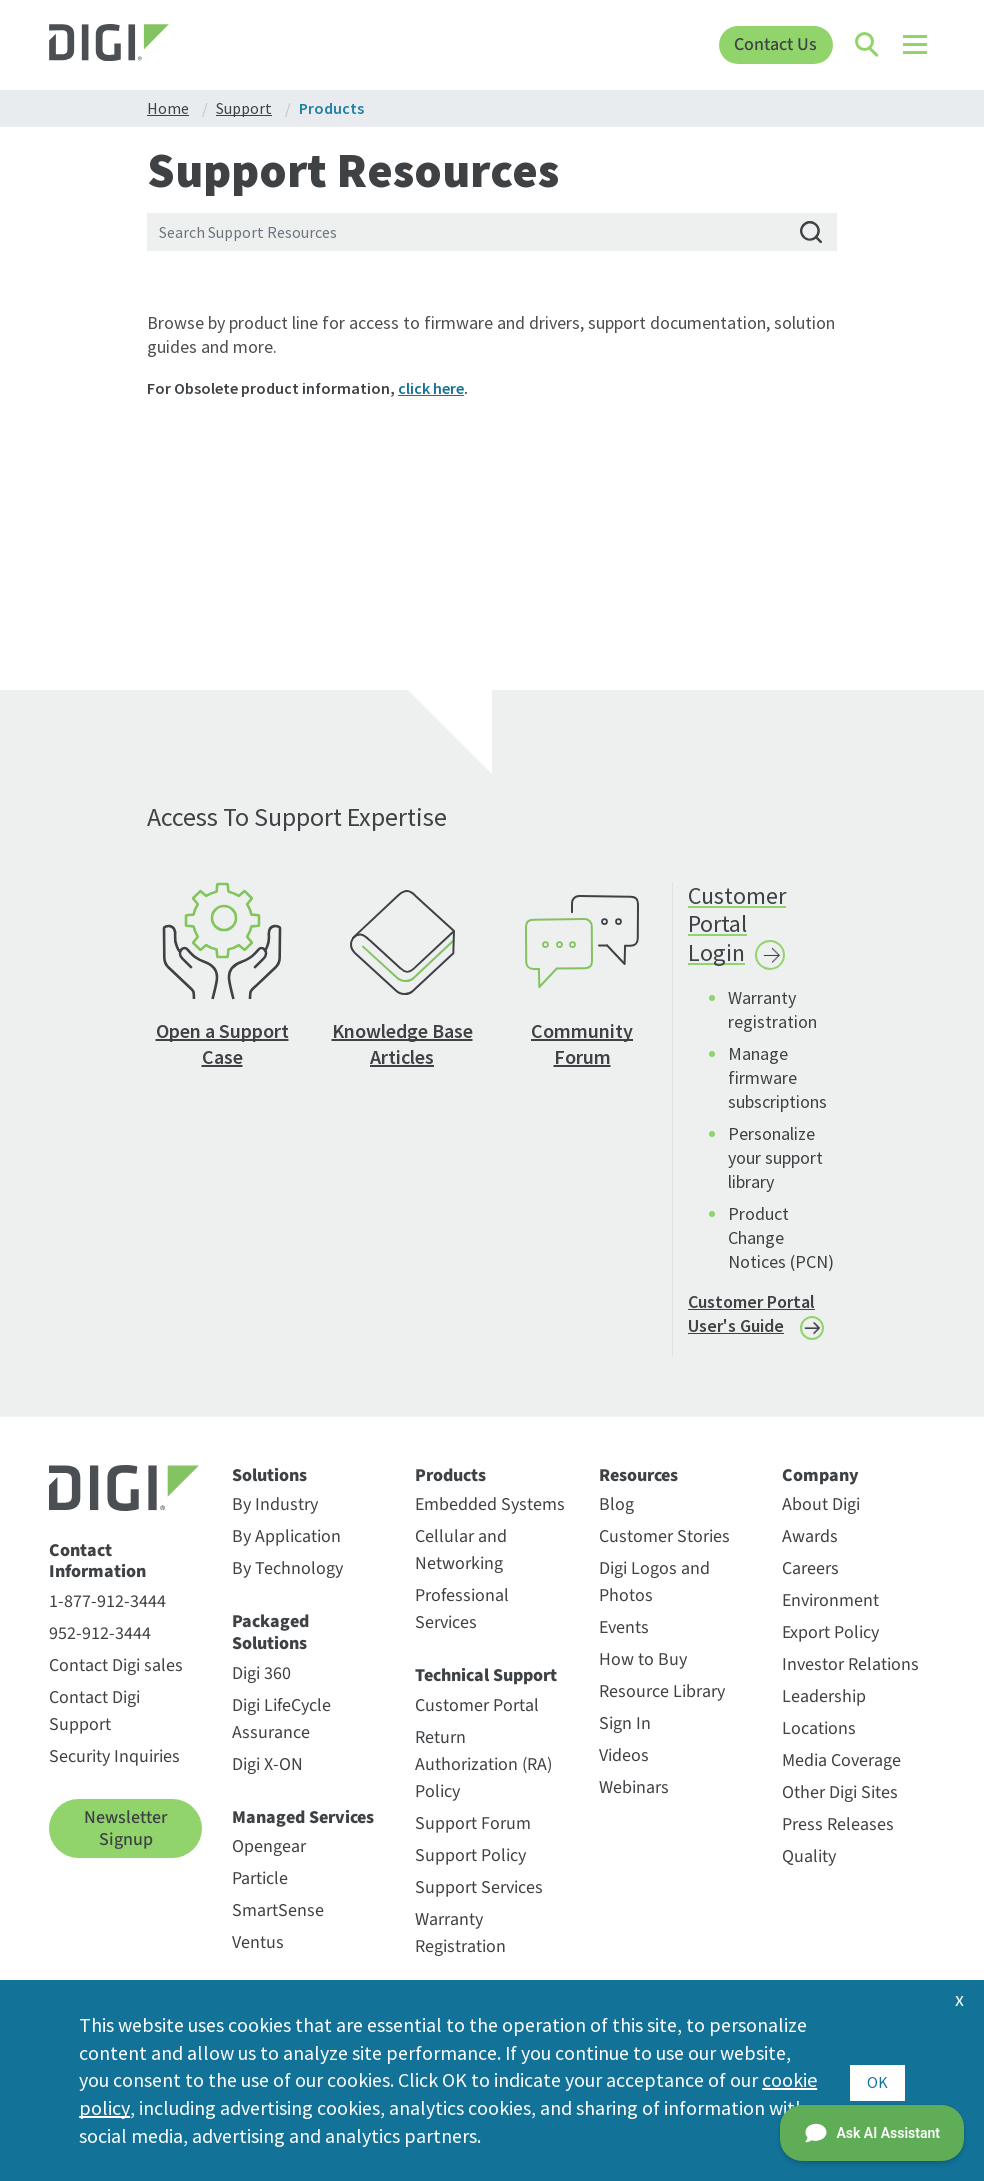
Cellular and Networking (461, 1563)
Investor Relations (850, 1677)
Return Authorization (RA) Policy (483, 1777)
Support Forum (473, 1836)
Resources (638, 1488)
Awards (810, 1549)
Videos (624, 1768)
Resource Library (662, 1704)
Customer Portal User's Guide (751, 1326)
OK (877, 2079)
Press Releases (838, 1837)
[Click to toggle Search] (868, 45)
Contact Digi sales (116, 1678)
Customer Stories (664, 1549)
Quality (809, 1869)
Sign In (625, 1736)
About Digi (821, 1517)
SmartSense (278, 1923)
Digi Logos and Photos (654, 1595)
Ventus (258, 1955)
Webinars (634, 1800)
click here (431, 388)
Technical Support (486, 1689)
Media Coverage (841, 1773)
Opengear (269, 1859)
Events (624, 1640)
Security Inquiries (114, 1769)
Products (450, 1488)
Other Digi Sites (840, 1805)
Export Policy (830, 1645)
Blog (616, 1517)
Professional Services (462, 1622)
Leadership (824, 1709)
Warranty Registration (460, 1946)
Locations (819, 1741)
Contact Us (775, 44)
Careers (810, 1581)
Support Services (479, 1900)
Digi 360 (261, 1685)
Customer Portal (477, 1718)
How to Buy (643, 1672)
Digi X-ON (267, 1776)
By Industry (275, 1517)
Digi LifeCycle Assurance (281, 1731)
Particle (260, 1891)
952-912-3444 (100, 1646)
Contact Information (97, 1573)
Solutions (269, 1488)
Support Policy (470, 1868)
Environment (830, 1613)
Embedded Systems (490, 1517)
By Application (286, 1549)
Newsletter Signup (125, 1841)
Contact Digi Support (94, 1724)
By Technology (287, 1581)
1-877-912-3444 (107, 1614)
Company (820, 1488)
